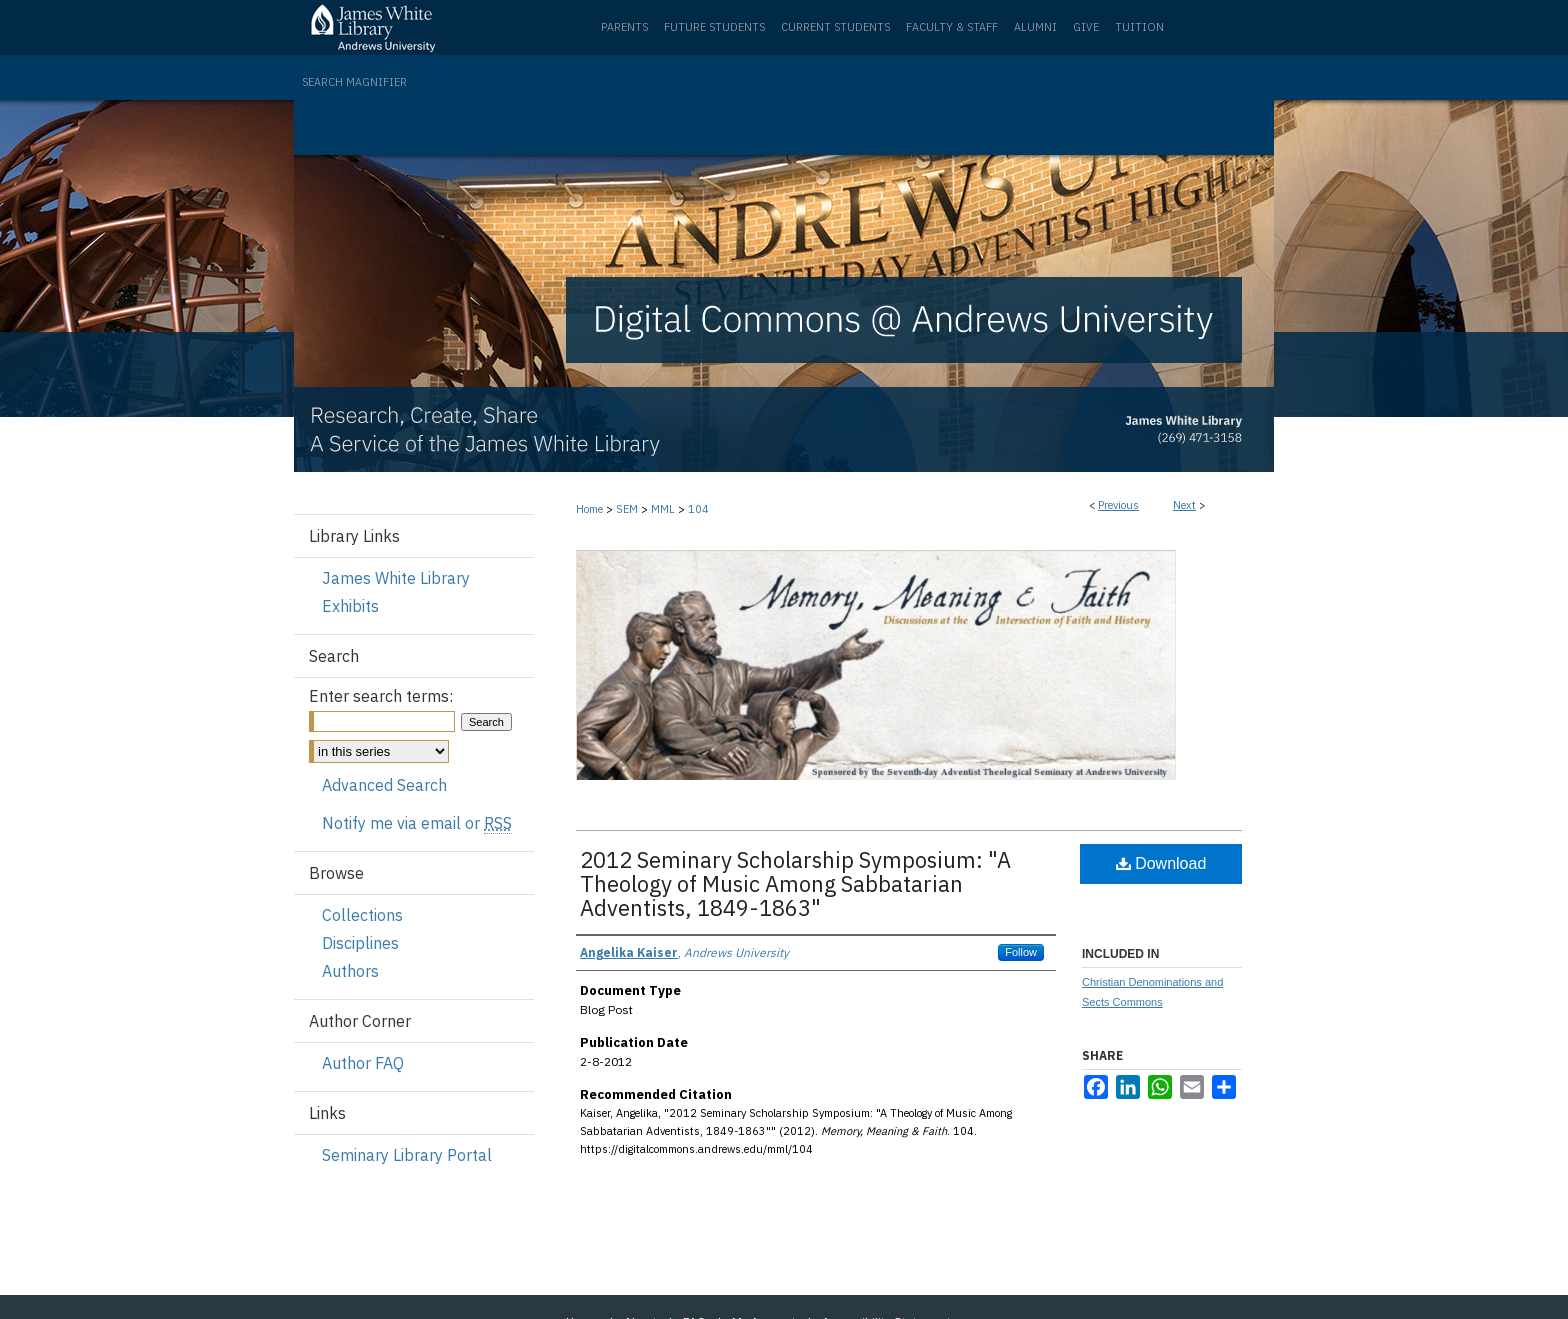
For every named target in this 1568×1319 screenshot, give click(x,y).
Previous (1118, 505)
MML (663, 509)
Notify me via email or (417, 823)
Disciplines (360, 943)
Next (1184, 505)
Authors (350, 971)
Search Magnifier (354, 82)
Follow (1021, 952)
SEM (627, 509)
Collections (362, 915)
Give (1086, 27)
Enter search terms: (381, 696)
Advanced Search (384, 785)
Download (1161, 863)
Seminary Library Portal (407, 1155)
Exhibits (350, 606)
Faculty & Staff (952, 27)
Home (589, 509)
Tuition (1139, 27)
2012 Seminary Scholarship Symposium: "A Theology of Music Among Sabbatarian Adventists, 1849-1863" (795, 883)
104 (698, 509)
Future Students (714, 27)
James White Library (396, 578)
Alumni (1035, 27)
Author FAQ (363, 1063)
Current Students (835, 27)
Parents (624, 27)
